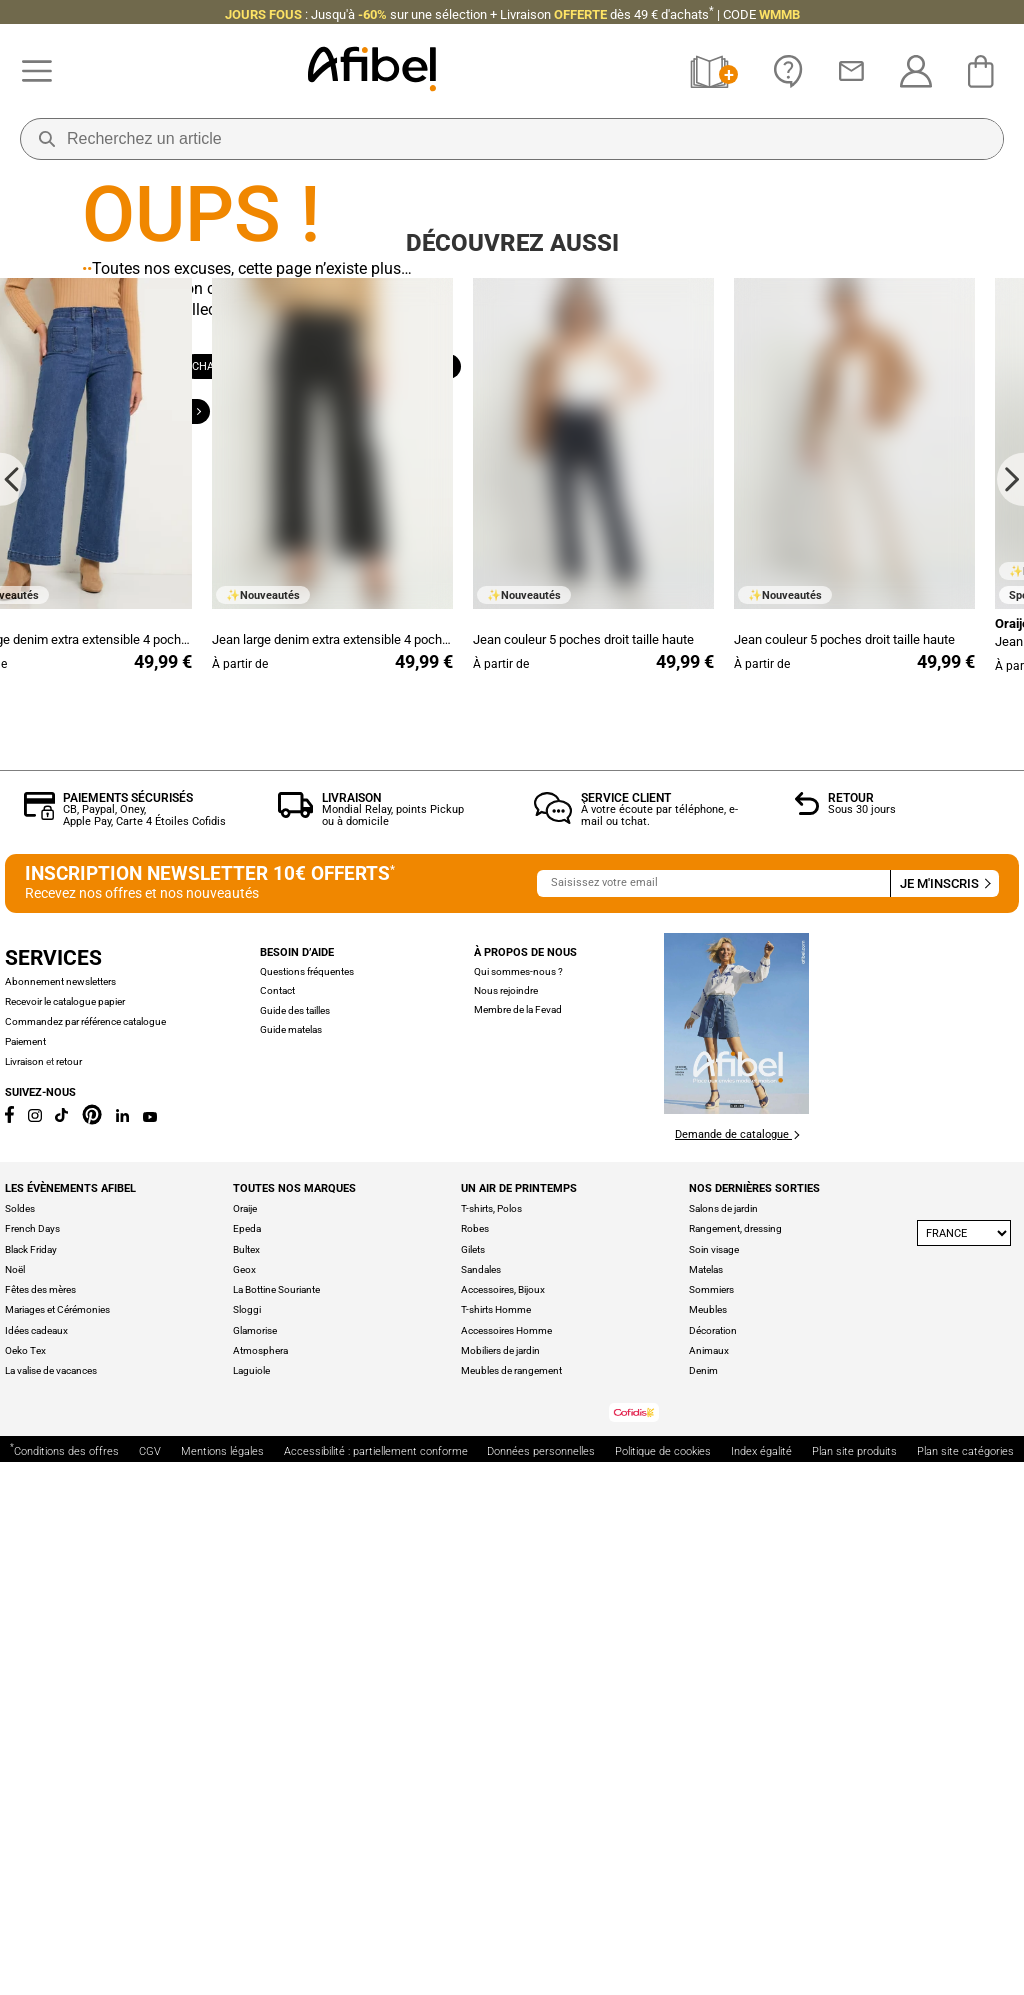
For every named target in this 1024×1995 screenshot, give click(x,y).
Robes (475, 1760)
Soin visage (714, 1780)
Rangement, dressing (735, 1760)
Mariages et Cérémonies (57, 1841)
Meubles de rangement (511, 1902)
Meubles (708, 1841)
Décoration (713, 1861)
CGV (150, 1984)
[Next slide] (1010, 1010)
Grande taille (285, 469)
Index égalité (761, 1984)
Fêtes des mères (40, 1821)
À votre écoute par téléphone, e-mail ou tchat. (659, 1347)
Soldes (20, 1740)
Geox (244, 1801)
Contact (277, 1522)
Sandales (481, 1801)
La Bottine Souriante (276, 1821)
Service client (626, 1329)
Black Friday (31, 1780)
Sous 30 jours (862, 1341)
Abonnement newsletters (60, 1513)
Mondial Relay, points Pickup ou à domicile (393, 1347)
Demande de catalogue (737, 1666)
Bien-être (170, 469)
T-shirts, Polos (491, 1740)
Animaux (709, 1882)
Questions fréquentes (307, 1503)
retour (69, 1592)
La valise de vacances (51, 1902)
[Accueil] (372, 71)
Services (53, 1489)
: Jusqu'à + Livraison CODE (512, 14)
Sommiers (711, 1821)
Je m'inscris (944, 1415)
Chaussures (231, 424)
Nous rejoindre (506, 1522)
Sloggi (247, 1841)
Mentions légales (222, 1984)
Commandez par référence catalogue (85, 1553)
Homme (335, 424)
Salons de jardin (723, 1740)
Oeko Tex (25, 1882)
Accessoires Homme (506, 1861)
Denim (703, 1902)
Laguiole (251, 1902)
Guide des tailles (295, 1541)
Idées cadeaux (36, 1861)
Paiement (25, 1572)
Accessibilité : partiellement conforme (376, 1984)
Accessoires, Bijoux (503, 1821)
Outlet (394, 469)
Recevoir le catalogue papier (65, 1533)
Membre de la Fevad (518, 1541)
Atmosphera (260, 1882)
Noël (15, 1801)
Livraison (351, 1329)
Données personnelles (541, 1984)
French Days (32, 1760)
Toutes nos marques (294, 1720)
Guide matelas (291, 1561)
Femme (129, 424)
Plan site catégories (965, 1984)
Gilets (473, 1780)
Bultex (246, 1780)
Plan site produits (854, 1984)
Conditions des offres (64, 1982)
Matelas (706, 1801)
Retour (851, 1329)
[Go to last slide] (13, 1010)
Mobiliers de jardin (500, 1882)
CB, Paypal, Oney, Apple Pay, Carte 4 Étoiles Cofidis (144, 1347)
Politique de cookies (663, 1984)
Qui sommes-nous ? (518, 1502)
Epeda (247, 1760)
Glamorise (255, 1861)
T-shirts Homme (496, 1841)
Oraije (245, 1740)
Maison (426, 424)
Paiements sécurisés (128, 1329)
